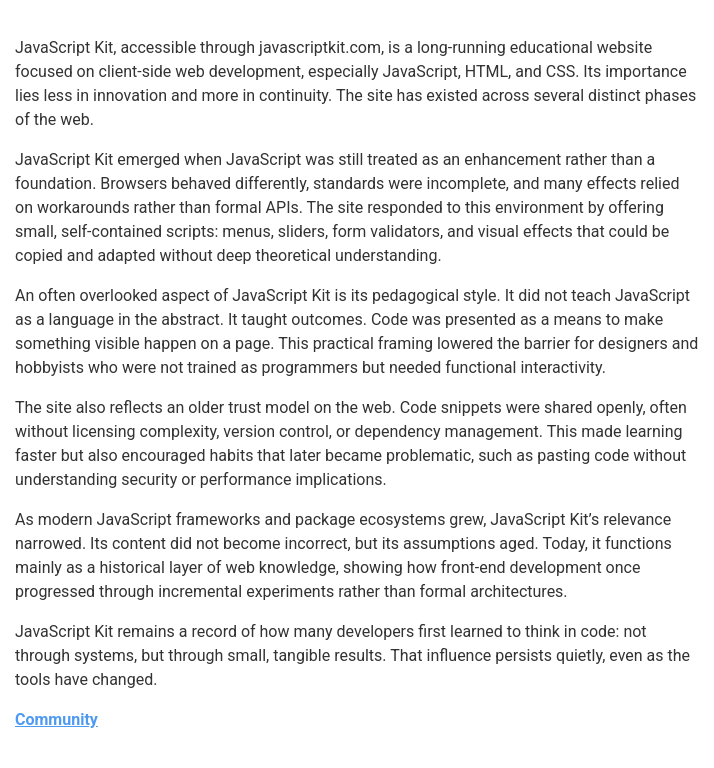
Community (56, 719)
